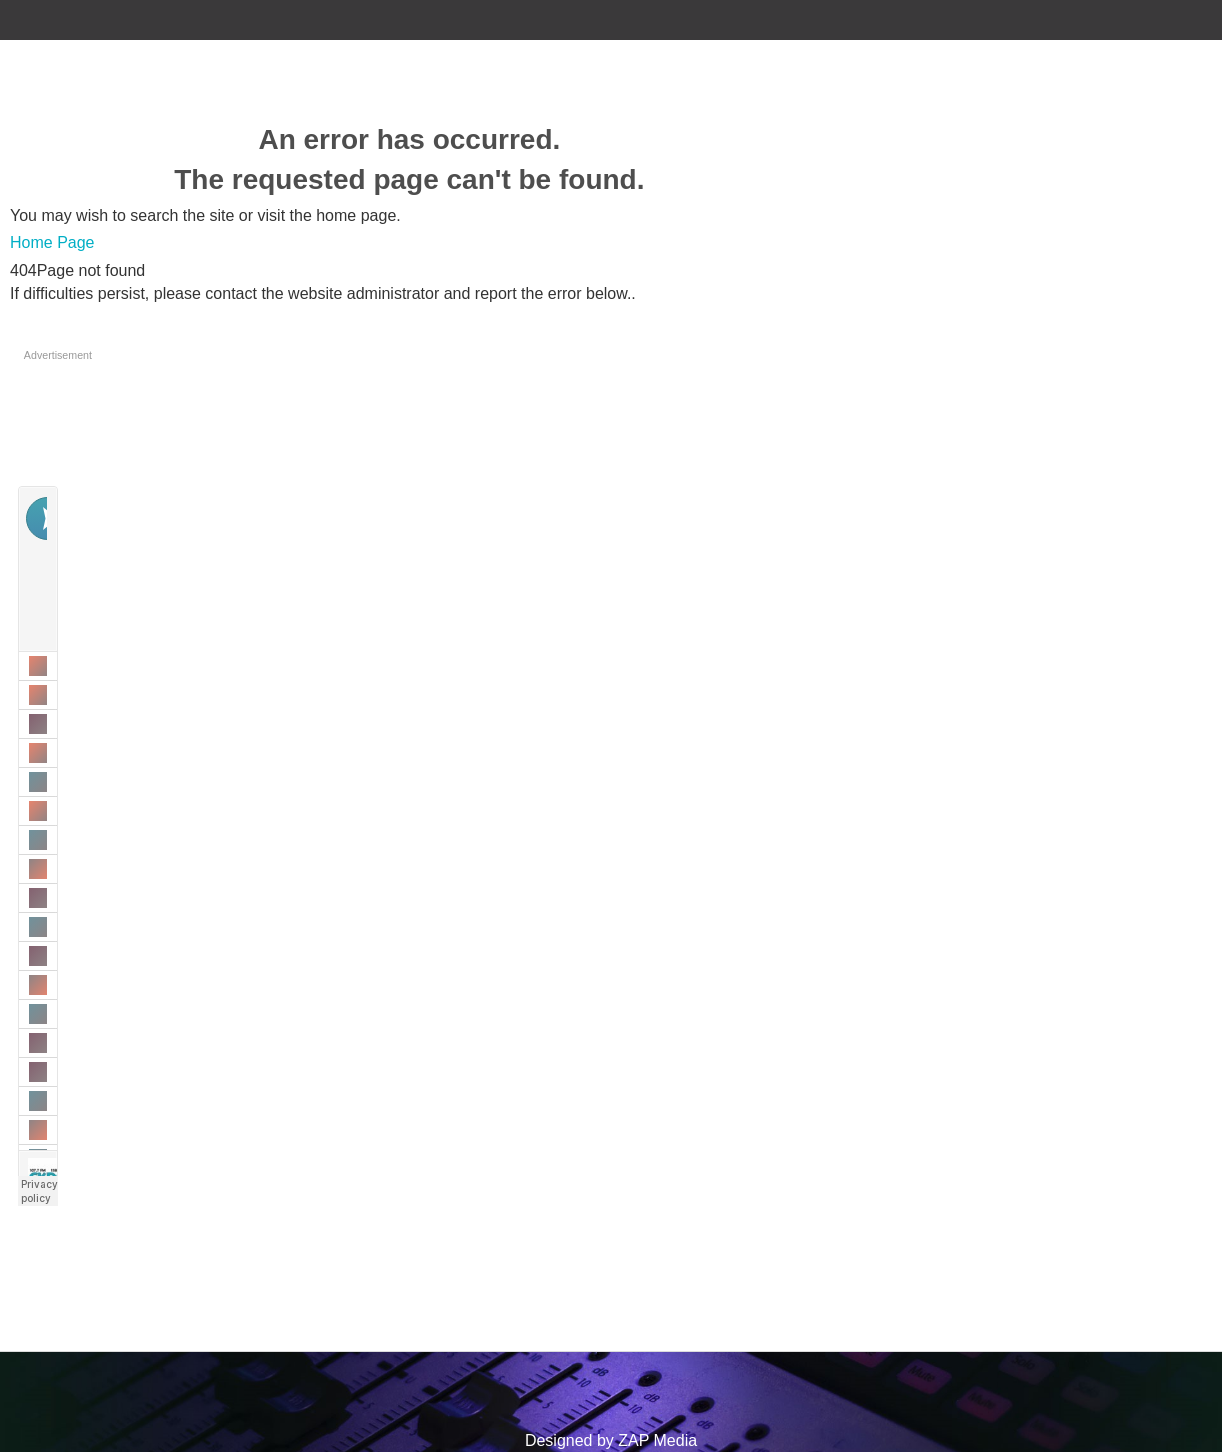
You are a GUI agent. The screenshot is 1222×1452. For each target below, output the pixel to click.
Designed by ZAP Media (611, 1440)
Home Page (52, 242)
